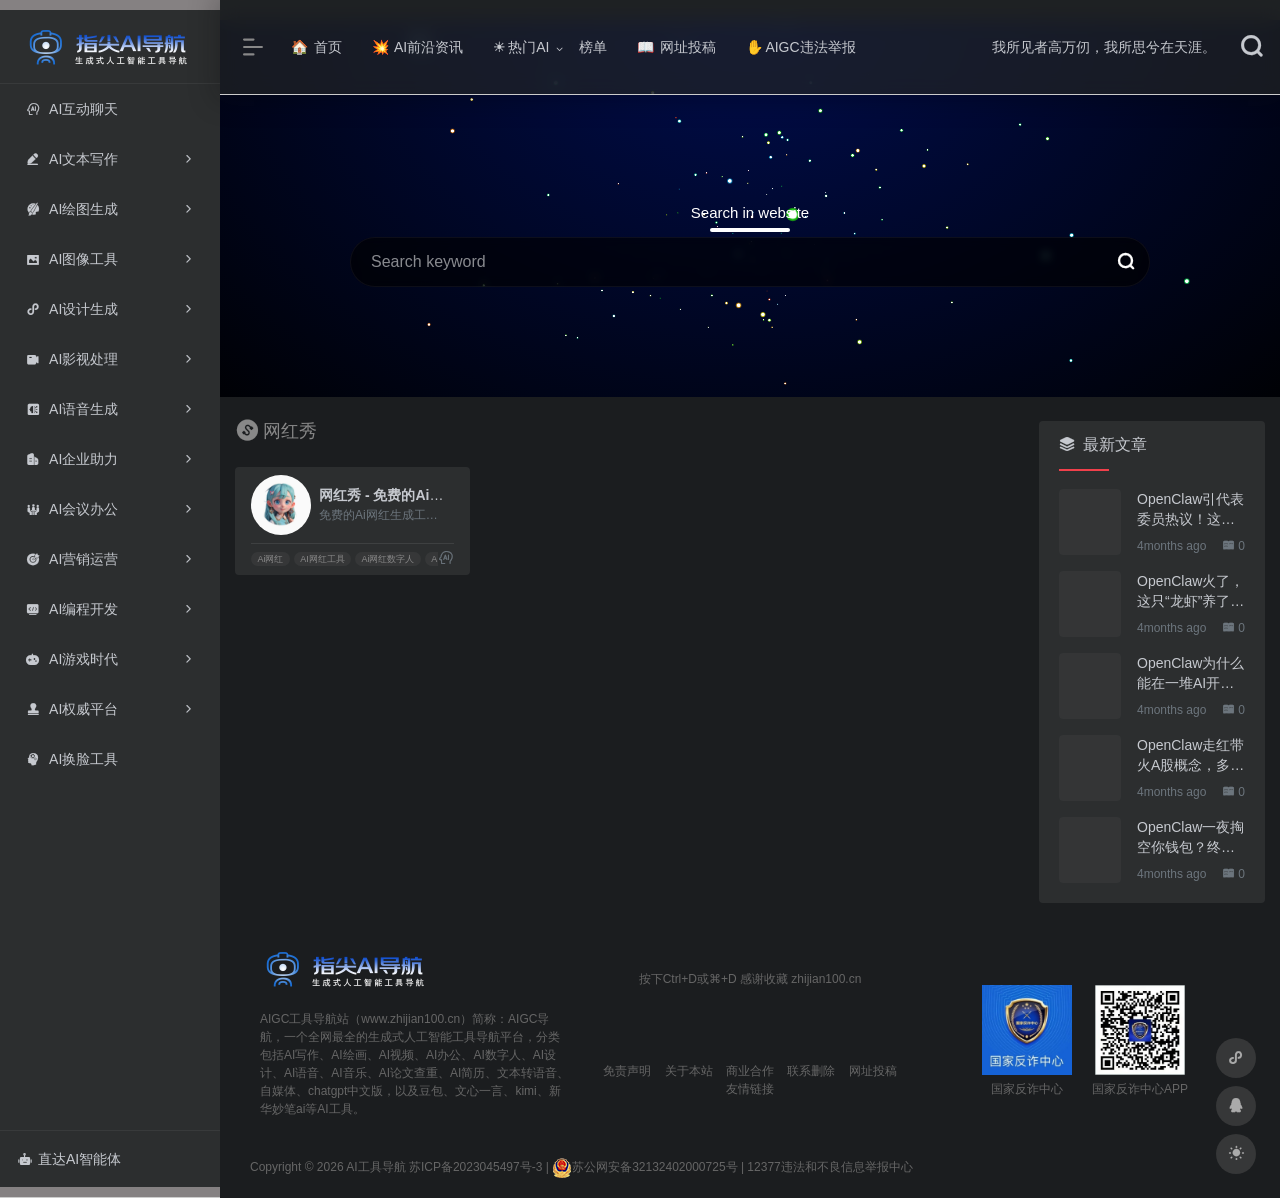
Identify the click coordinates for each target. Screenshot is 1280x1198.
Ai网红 (270, 559)
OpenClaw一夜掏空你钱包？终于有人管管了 (1190, 838)
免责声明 (627, 1071)
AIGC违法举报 (800, 47)
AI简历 (467, 1073)
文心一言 (479, 1091)
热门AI (521, 47)
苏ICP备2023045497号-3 (475, 1167)
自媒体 (278, 1091)
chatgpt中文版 (345, 1091)
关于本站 (689, 1071)
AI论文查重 (408, 1073)
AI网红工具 (322, 559)
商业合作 (750, 1071)
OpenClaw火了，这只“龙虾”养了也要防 (1190, 592)
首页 (316, 47)
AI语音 (301, 1073)
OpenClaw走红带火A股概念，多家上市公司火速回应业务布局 (1190, 756)
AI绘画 (348, 1055)
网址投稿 (676, 47)
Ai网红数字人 (387, 559)
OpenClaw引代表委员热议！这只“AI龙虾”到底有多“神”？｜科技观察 (1190, 510)
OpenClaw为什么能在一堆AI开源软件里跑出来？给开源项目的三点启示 (1190, 674)
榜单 (593, 47)
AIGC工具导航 (298, 1019)
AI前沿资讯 (417, 47)
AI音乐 (348, 1073)
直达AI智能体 (69, 1159)
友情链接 (750, 1089)
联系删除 (811, 1071)
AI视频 (396, 1055)
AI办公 (443, 1055)
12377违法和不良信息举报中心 (829, 1167)
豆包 (431, 1091)
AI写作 (301, 1055)
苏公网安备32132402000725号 (644, 1167)
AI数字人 (496, 1055)
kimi (525, 1091)
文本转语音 (527, 1073)
